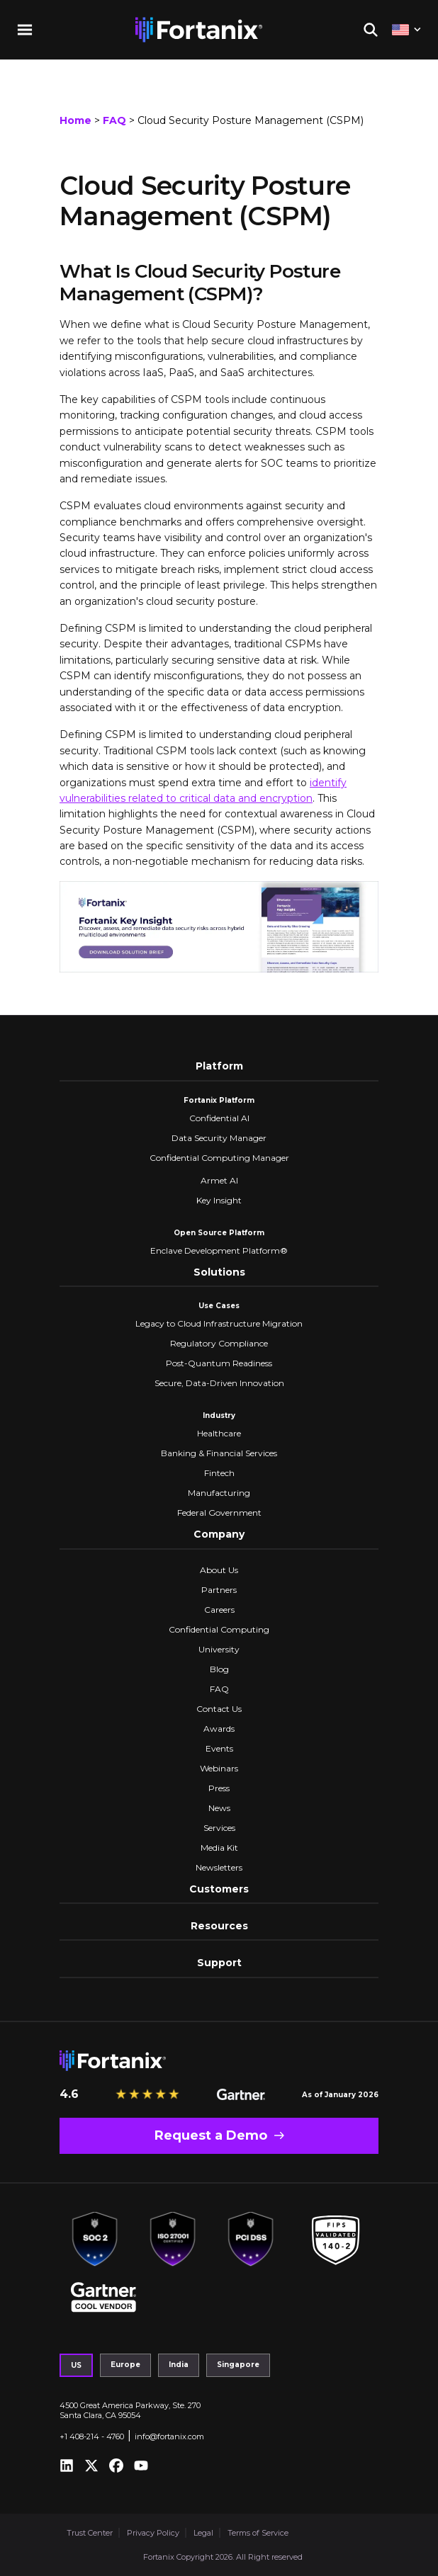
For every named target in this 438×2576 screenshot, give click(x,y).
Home (75, 120)
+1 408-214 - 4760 (92, 2436)
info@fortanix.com (169, 2436)
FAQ (114, 120)
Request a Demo (211, 2135)
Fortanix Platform (219, 1100)
